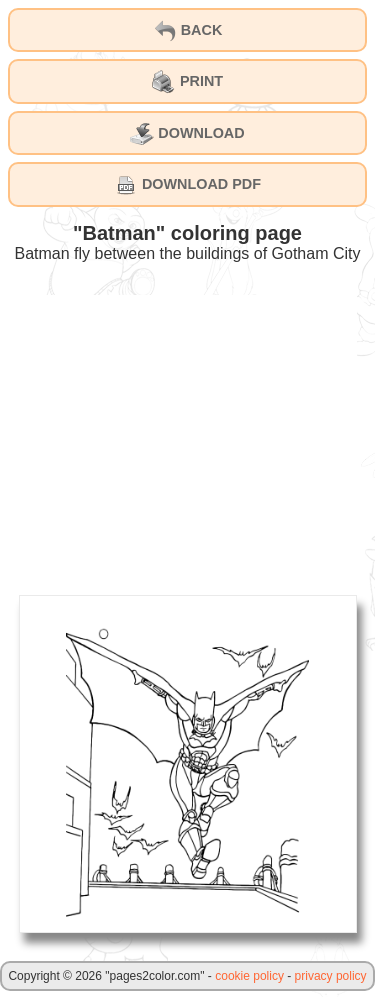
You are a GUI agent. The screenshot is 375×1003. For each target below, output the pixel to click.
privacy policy (331, 976)
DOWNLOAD (187, 134)
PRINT (187, 82)
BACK (188, 31)
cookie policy (249, 976)
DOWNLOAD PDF (187, 185)
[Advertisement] (188, 435)
